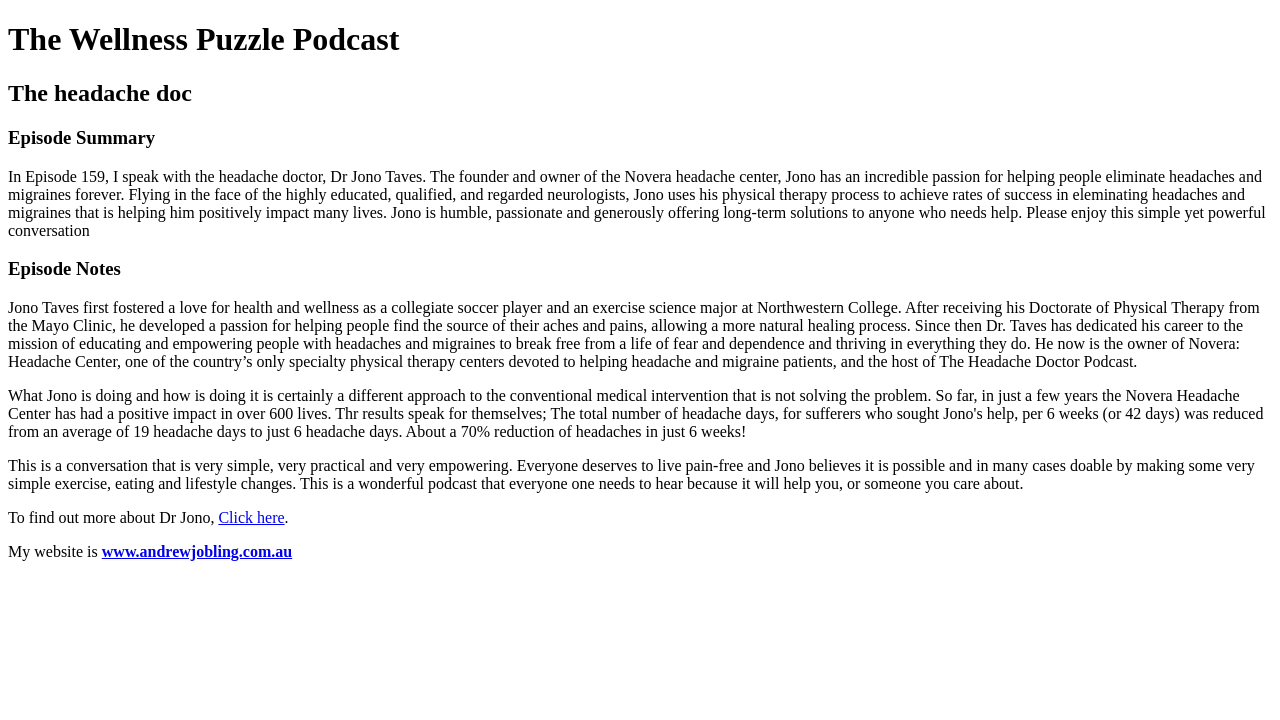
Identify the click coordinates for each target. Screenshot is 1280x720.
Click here (251, 517)
